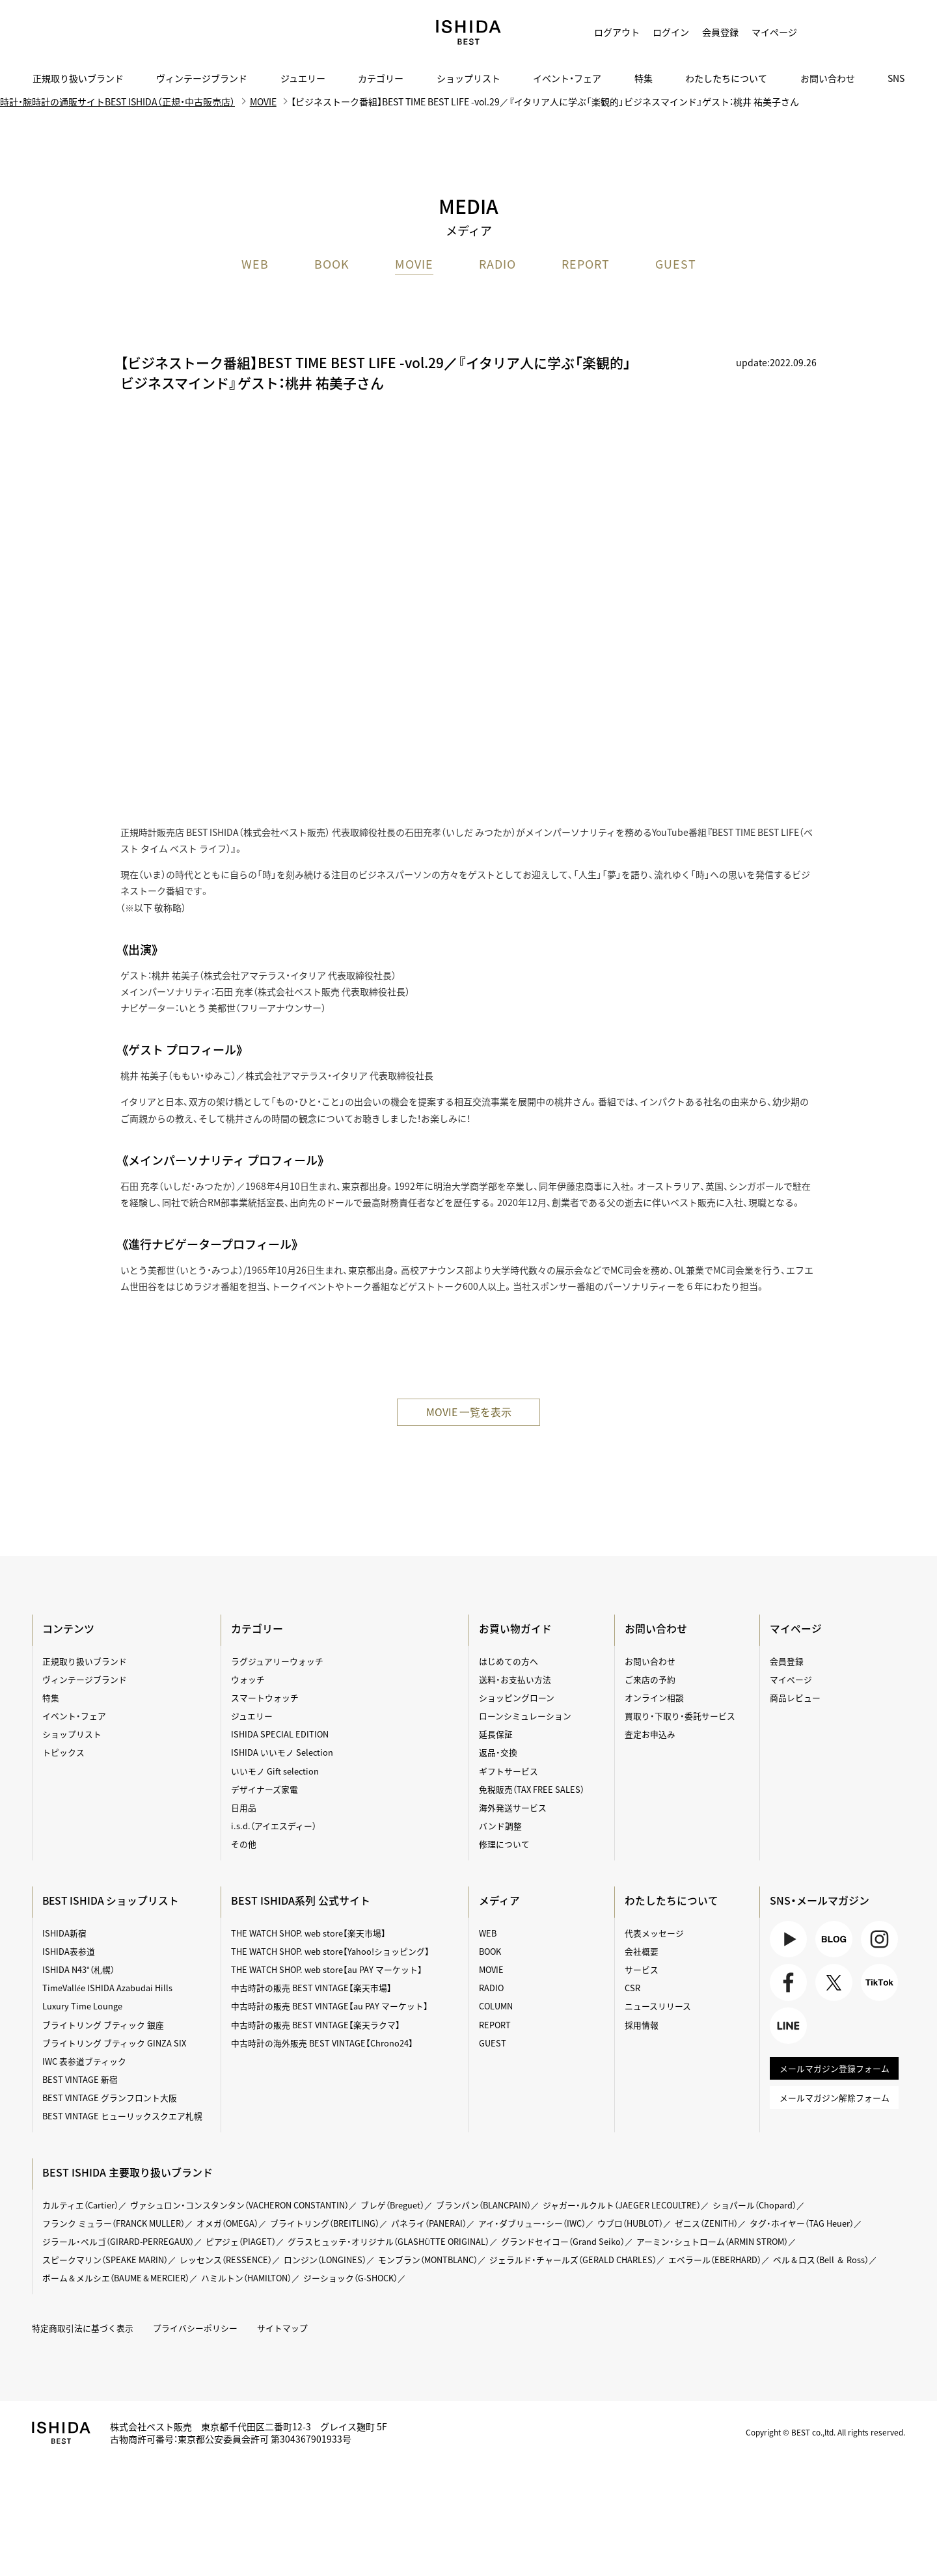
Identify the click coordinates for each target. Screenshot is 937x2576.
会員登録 (720, 31)
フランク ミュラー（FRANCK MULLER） (114, 2223)
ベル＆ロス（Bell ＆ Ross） (826, 2260)
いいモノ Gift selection (275, 1771)
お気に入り (820, 32)
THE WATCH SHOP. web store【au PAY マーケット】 (327, 1970)
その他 (243, 1844)
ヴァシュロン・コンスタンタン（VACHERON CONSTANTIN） (241, 2205)
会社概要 (641, 1951)
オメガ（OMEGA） (229, 2223)
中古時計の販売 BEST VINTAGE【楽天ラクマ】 (316, 2025)
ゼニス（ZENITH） (710, 2223)
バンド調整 (500, 1826)
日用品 (243, 1808)
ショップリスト (468, 78)
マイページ (774, 31)
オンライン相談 (653, 1698)
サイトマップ (283, 2328)
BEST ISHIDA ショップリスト (112, 1900)
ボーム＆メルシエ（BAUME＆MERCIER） (117, 2278)
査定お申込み (649, 1734)
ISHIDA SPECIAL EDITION (280, 1734)
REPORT (586, 265)
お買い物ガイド (515, 1628)
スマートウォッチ (265, 1698)
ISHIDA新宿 (65, 1933)
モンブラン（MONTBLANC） (431, 2260)
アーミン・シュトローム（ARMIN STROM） (715, 2242)
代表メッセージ (653, 1933)
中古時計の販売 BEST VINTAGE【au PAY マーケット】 (330, 2006)
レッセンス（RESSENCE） (227, 2260)
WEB (255, 265)
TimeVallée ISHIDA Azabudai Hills (108, 1988)
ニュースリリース (657, 2006)
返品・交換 (498, 1753)
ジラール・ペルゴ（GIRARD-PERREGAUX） (119, 2242)
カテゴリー (380, 78)
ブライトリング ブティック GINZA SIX (115, 2043)
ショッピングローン (516, 1698)
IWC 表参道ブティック (85, 2062)
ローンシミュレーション (525, 1716)
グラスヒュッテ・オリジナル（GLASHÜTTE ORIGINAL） (390, 2242)
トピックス (64, 1753)
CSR (632, 1988)
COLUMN (496, 2006)
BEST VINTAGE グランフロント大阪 (110, 2098)
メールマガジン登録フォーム (834, 2071)
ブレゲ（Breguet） (394, 2205)
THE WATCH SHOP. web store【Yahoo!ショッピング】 (330, 1951)
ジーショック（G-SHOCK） (355, 2278)
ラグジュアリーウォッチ (277, 1661)
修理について (504, 1844)
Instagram (879, 1940)
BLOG (834, 1940)
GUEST (675, 265)
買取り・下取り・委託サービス (679, 1716)
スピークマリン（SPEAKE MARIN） (106, 2260)
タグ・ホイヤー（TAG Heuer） (806, 2223)
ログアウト (617, 31)
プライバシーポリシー (196, 2328)
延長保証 (496, 1734)
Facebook (789, 1984)
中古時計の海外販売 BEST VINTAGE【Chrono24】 (322, 2043)
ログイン (671, 31)
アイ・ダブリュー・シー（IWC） (535, 2223)
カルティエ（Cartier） (81, 2205)
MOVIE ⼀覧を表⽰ (468, 1412)
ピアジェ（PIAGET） (242, 2242)
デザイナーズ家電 (264, 1789)
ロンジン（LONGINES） (326, 2260)
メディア (499, 1900)
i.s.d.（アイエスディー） (273, 1826)
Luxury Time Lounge (83, 2006)
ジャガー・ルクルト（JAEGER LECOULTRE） (625, 2205)
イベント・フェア (567, 78)
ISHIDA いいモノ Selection (282, 1753)
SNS (896, 78)
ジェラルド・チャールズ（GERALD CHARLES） (576, 2260)
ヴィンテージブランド (201, 78)
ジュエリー (302, 78)
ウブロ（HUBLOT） (634, 2223)
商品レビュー (795, 1698)
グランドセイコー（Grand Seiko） (565, 2242)
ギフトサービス (508, 1771)
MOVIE (414, 265)
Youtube (789, 1940)
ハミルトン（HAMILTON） (249, 2278)
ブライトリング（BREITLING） (328, 2223)
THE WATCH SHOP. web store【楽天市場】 (309, 1933)
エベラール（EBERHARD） (719, 2260)
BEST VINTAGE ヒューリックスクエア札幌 (123, 2116)
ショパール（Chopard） (758, 2205)
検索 (885, 32)
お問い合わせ (827, 78)
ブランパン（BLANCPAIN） (486, 2205)
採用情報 (641, 2025)
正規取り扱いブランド (78, 78)
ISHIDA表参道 (69, 1951)
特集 (643, 78)
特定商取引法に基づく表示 (83, 2328)
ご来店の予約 (649, 1679)
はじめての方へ (508, 1661)
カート (852, 32)
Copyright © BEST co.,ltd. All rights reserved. (823, 2432)
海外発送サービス (513, 1808)
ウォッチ (248, 1679)
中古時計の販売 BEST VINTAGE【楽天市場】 (311, 1988)
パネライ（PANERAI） (432, 2223)
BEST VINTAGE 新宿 (81, 2080)
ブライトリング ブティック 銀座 (104, 2025)
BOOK (331, 265)
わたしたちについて (726, 78)
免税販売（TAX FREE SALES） (531, 1789)
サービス (641, 1970)
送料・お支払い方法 (515, 1679)
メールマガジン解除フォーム (834, 2101)
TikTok (879, 1984)
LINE (789, 2027)
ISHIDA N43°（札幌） (79, 1970)
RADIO (497, 265)
